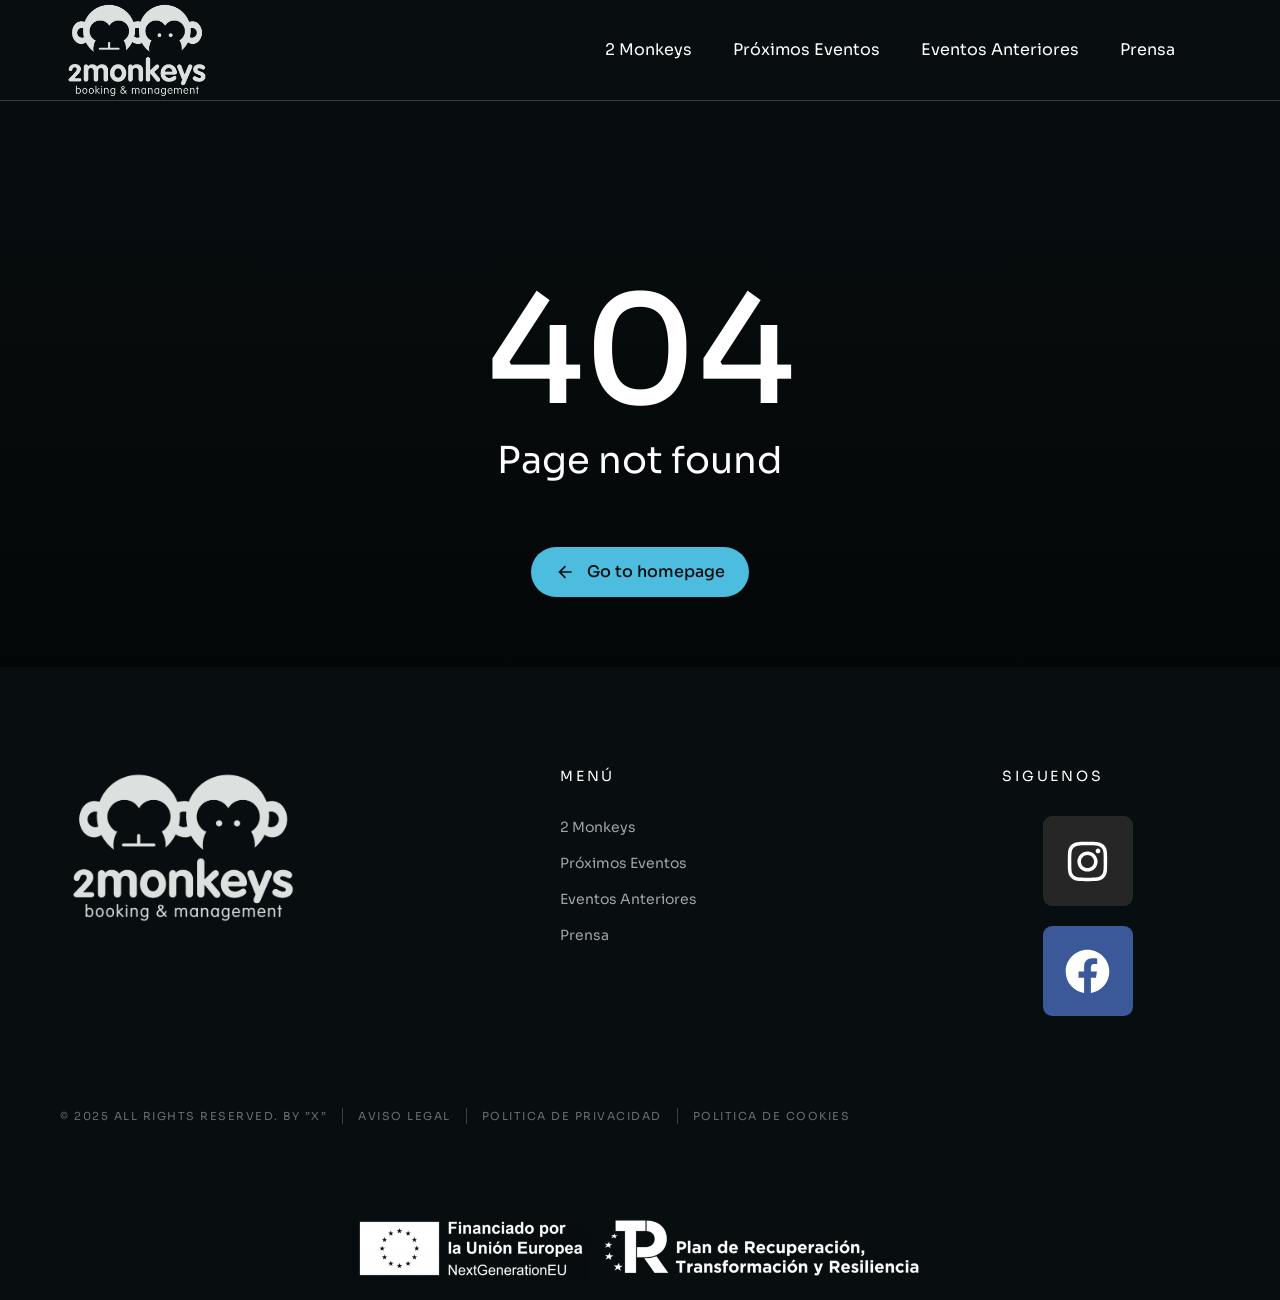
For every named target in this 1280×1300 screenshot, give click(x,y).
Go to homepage (640, 571)
